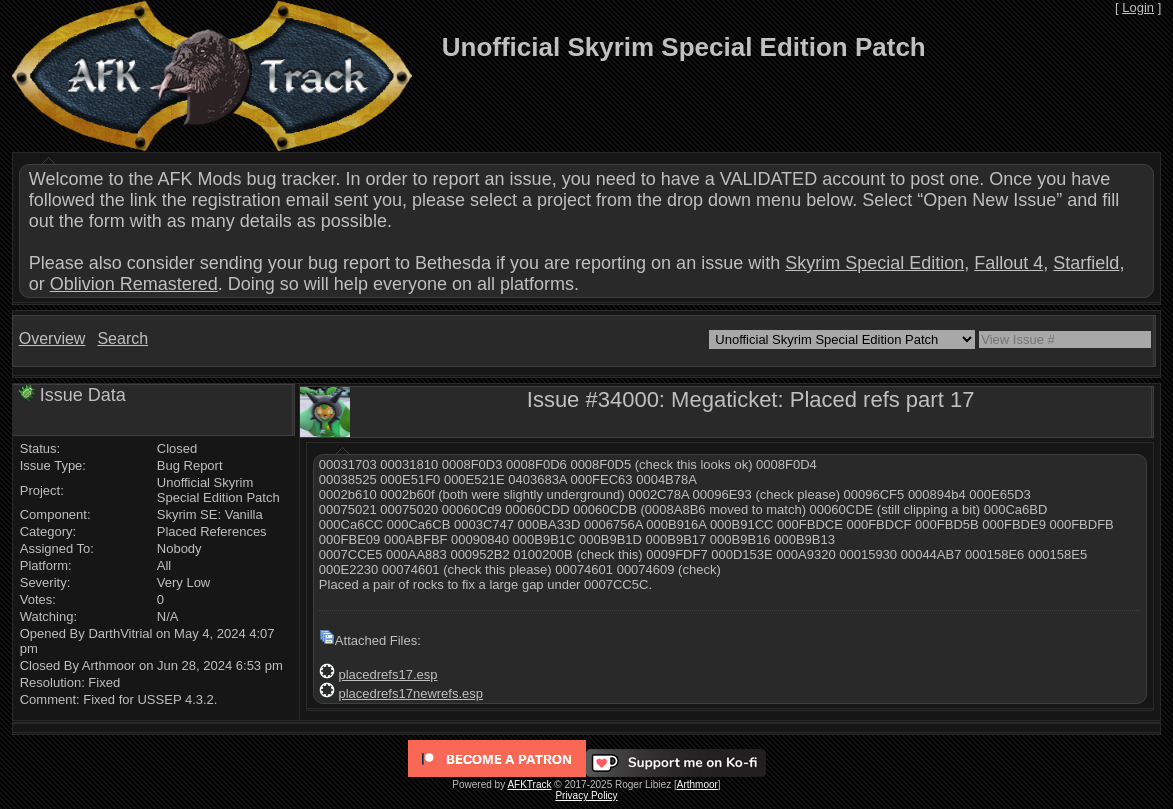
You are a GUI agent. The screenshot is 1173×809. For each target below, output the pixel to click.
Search (122, 338)
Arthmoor (697, 784)
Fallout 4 (1008, 263)
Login (1138, 7)
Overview (52, 338)
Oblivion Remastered (134, 284)
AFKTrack (529, 784)
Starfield (1086, 263)
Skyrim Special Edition (874, 263)
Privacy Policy (586, 795)
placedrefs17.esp (387, 674)
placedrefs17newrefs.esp (410, 693)
